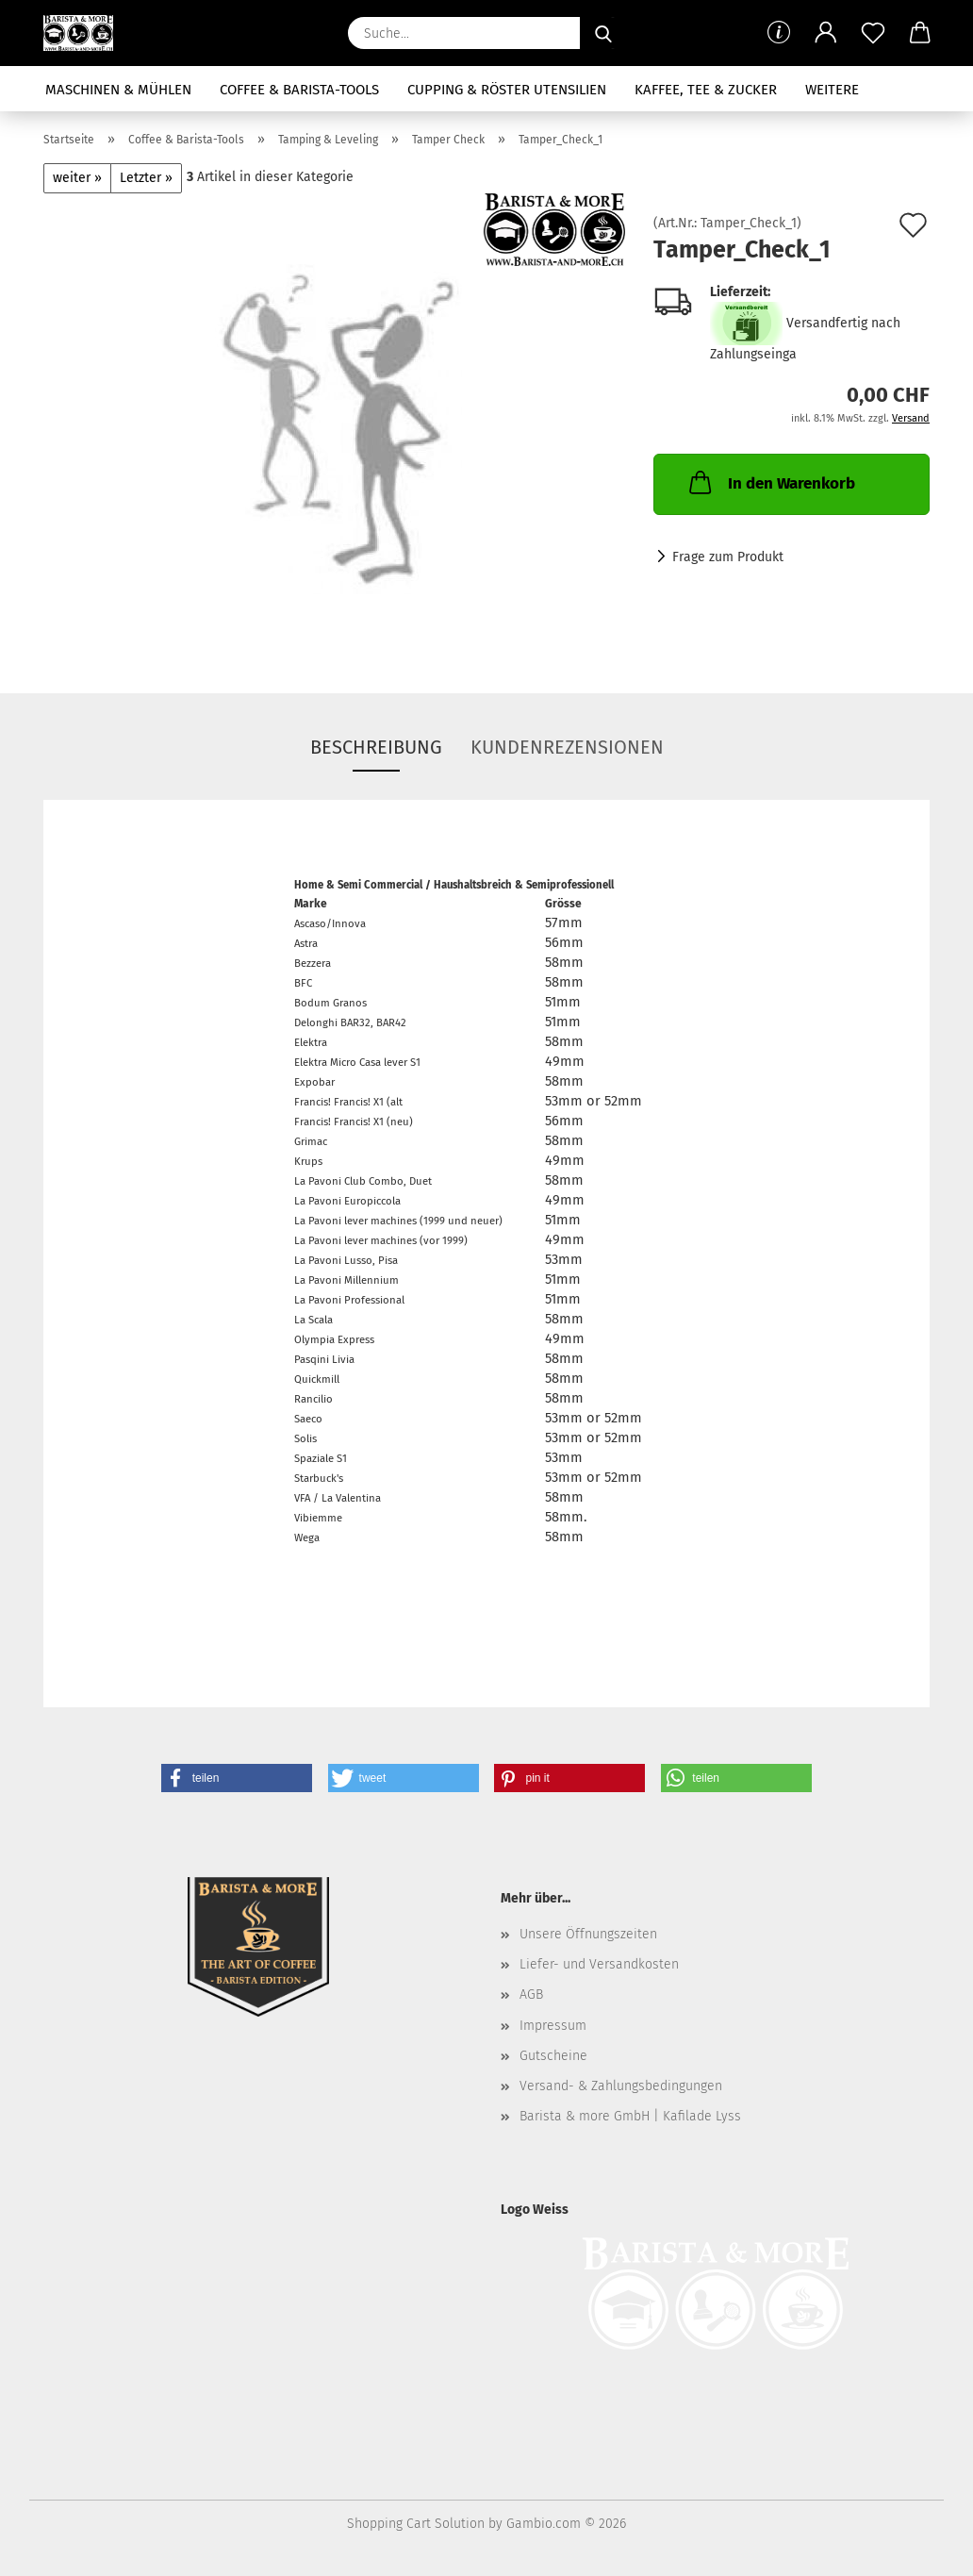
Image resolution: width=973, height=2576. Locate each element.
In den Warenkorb (770, 482)
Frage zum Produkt (727, 557)
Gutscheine (553, 2056)
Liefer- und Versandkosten (599, 1964)
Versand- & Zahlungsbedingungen (620, 2086)
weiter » (77, 178)
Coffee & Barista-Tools (299, 89)
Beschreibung (376, 747)
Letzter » (146, 178)
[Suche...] (603, 33)
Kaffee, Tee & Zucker (706, 89)
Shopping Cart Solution (416, 2524)
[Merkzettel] (873, 33)
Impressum (552, 2026)
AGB (531, 1994)
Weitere (832, 89)
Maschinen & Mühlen (118, 89)
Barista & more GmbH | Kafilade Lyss (630, 2116)
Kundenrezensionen (567, 747)
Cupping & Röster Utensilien (506, 89)
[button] (825, 33)
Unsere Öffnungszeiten (588, 1934)
